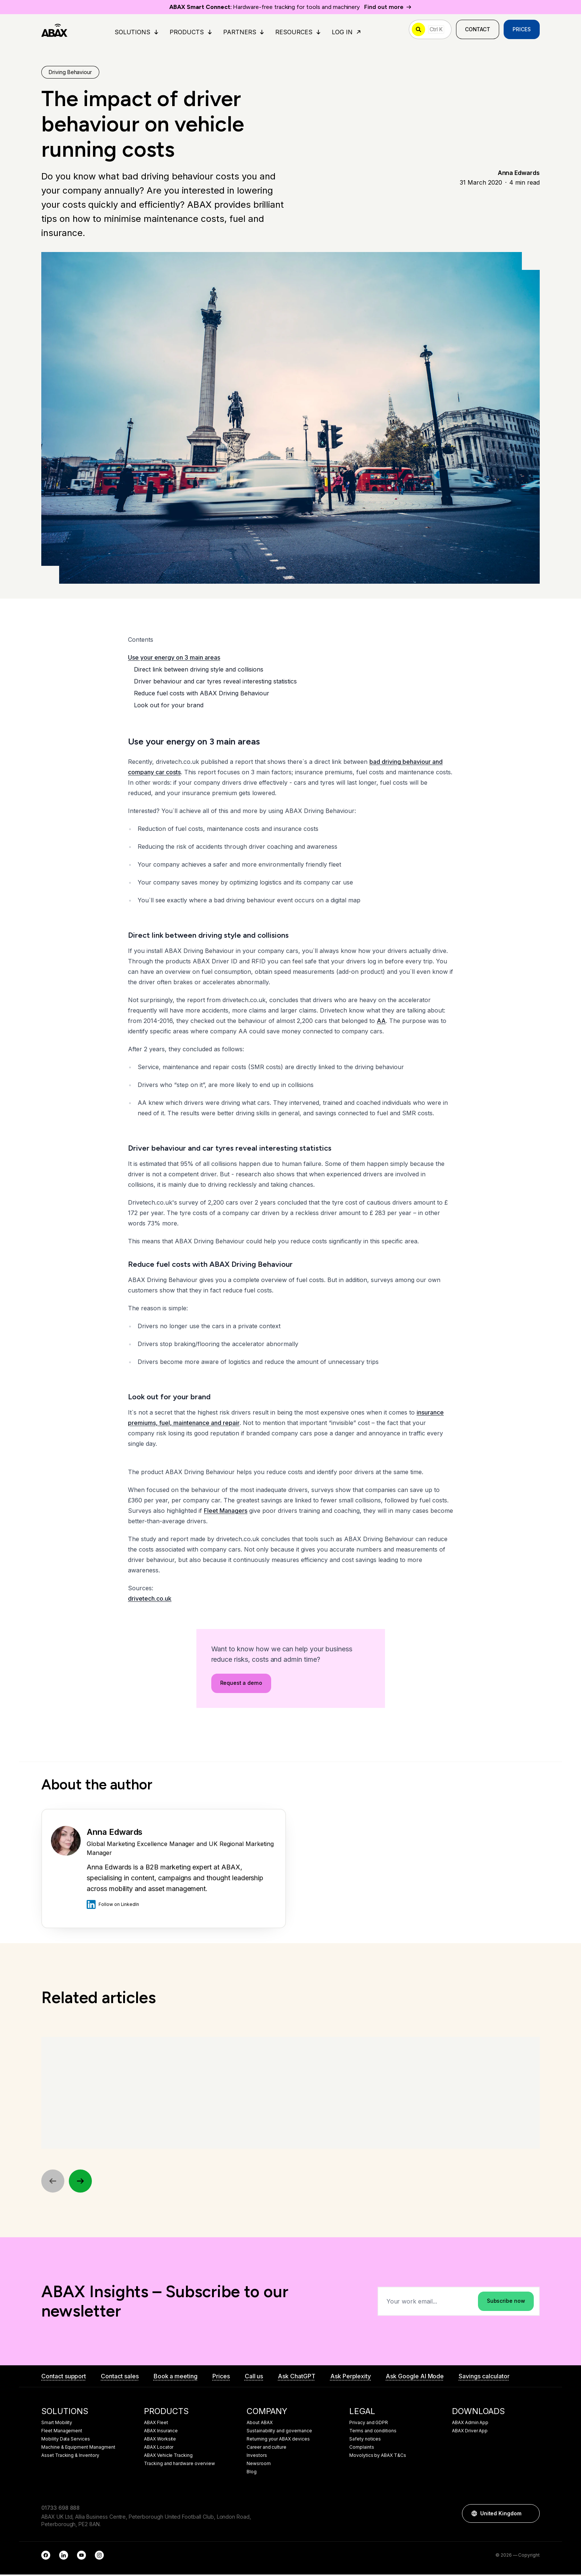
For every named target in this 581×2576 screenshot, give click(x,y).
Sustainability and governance (279, 2432)
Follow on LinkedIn (113, 1905)
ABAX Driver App (470, 2432)
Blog (252, 2473)
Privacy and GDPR (368, 2424)
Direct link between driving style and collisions (198, 670)
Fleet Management (61, 2432)
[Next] (81, 2182)
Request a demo (241, 1688)
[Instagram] (99, 2556)
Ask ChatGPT (296, 2377)
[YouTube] (81, 2556)
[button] (530, 2515)
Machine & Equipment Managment (78, 2448)
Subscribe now (506, 2302)
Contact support (63, 2377)
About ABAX (260, 2424)
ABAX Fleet (156, 2424)
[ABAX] (54, 29)
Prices (522, 29)
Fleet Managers (225, 1511)
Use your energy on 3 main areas (174, 658)
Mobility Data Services (65, 2440)
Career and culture (266, 2448)
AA (381, 1021)
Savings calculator (484, 2377)
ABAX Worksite (160, 2440)
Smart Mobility (56, 2424)
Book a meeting (176, 2377)
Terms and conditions (373, 2432)
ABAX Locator (158, 2448)
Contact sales (119, 2377)
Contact (478, 29)
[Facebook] (45, 2556)
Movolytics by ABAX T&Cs (377, 2456)
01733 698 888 (60, 2509)
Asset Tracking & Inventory (70, 2456)
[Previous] (53, 2182)
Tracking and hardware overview (179, 2465)
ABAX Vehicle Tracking (168, 2456)
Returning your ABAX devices (278, 2440)
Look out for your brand (168, 706)
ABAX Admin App (470, 2424)
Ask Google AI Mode (415, 2377)
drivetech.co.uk (149, 1599)
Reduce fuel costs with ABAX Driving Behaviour (201, 694)
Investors (257, 2456)
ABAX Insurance (161, 2432)
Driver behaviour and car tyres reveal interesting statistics (215, 682)
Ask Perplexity (350, 2377)
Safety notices (365, 2440)
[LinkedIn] (63, 2556)
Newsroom (259, 2465)
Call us (254, 2377)
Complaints (361, 2448)
